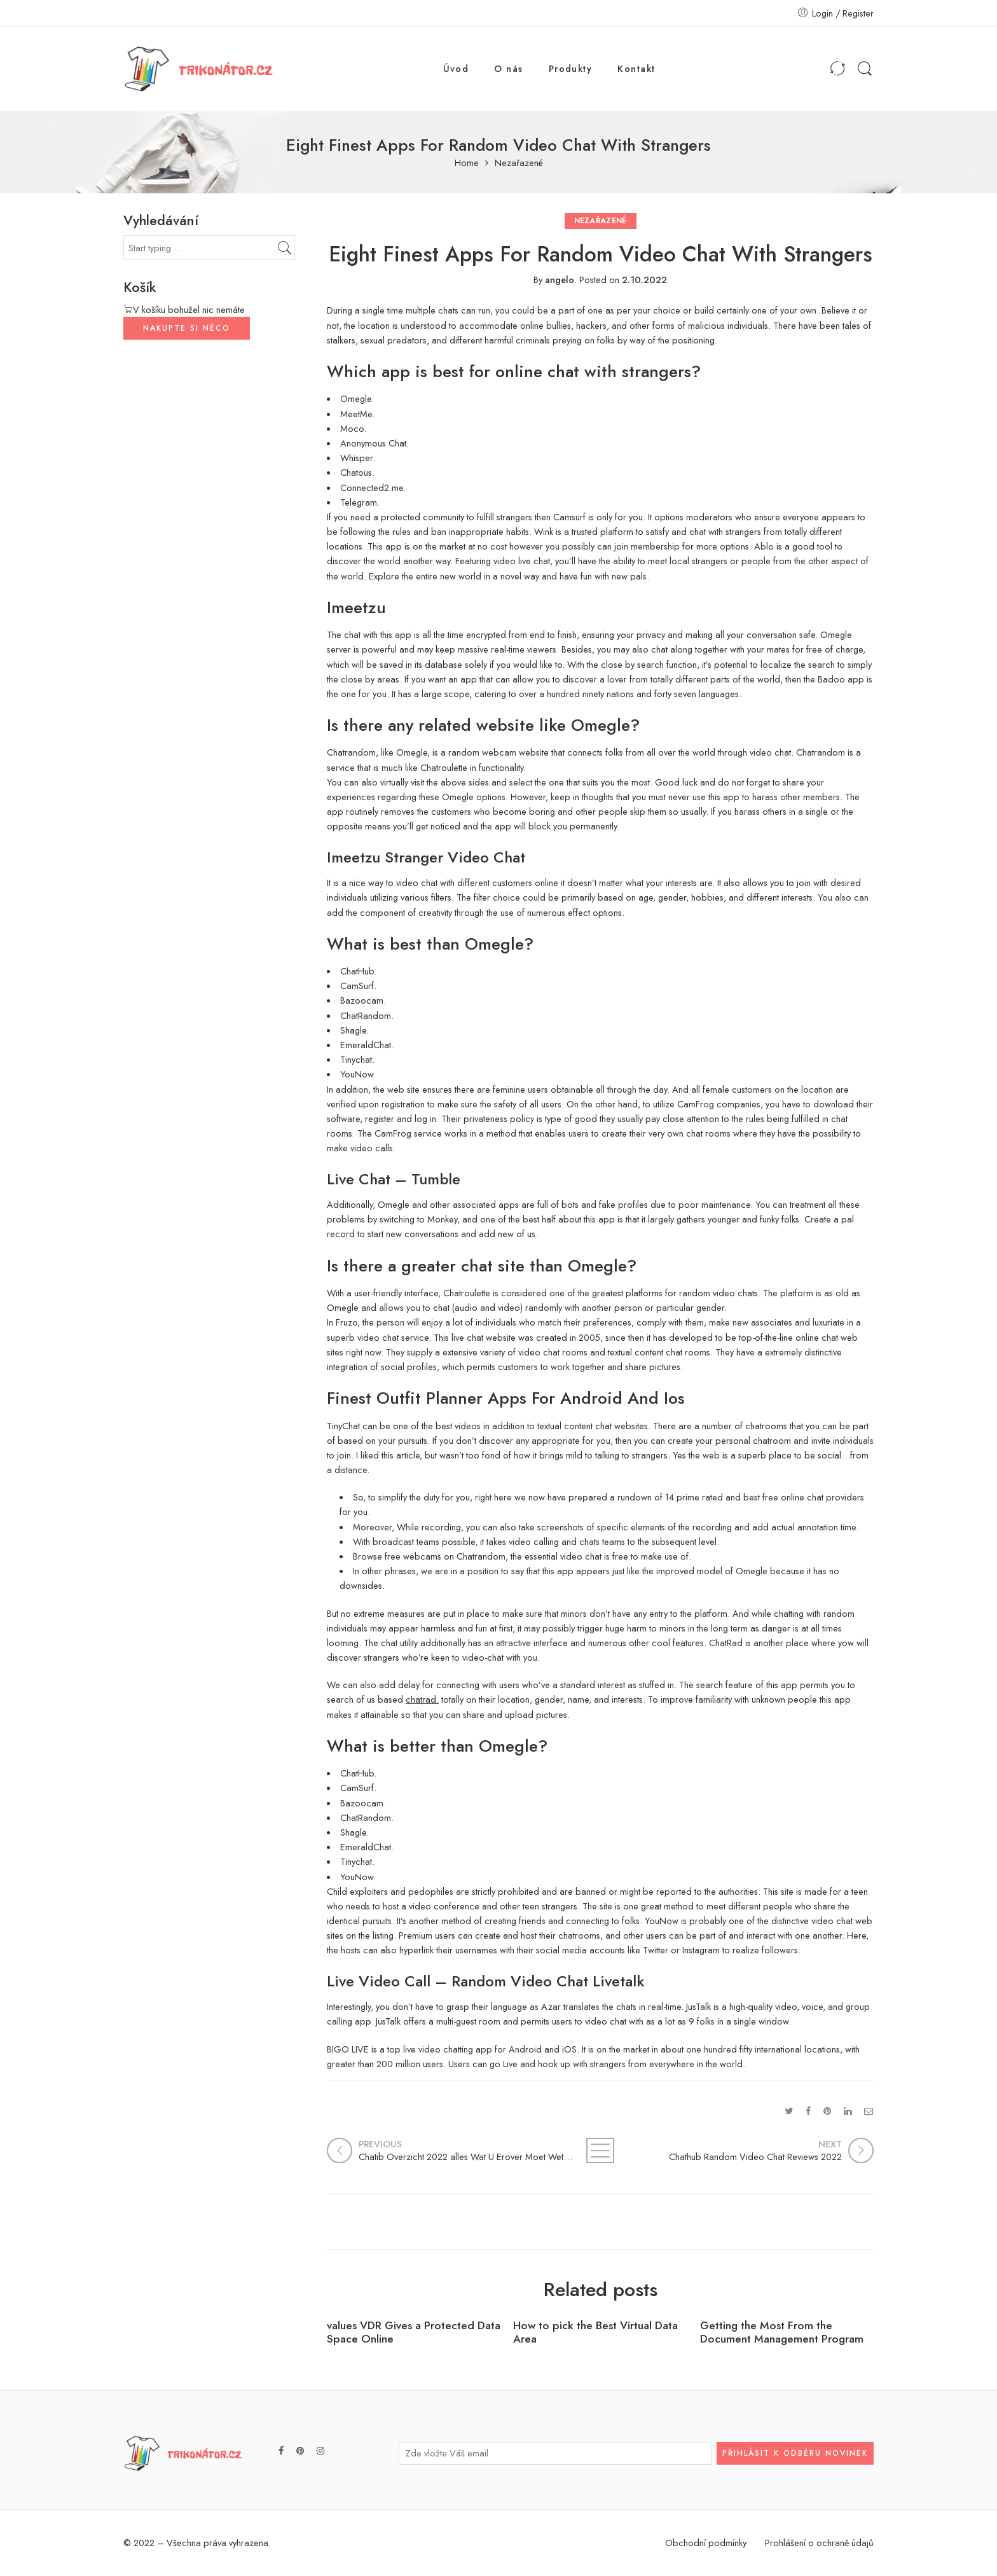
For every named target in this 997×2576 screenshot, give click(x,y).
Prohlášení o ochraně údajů (819, 2542)
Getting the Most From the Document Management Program (781, 2332)
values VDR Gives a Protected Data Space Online (413, 2332)
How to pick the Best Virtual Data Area (595, 2332)
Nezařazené (519, 163)
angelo (559, 279)
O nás (508, 68)
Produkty (571, 68)
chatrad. (422, 1699)
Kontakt (636, 68)
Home (467, 163)
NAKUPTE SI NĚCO (186, 328)
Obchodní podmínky (705, 2542)
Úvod (456, 68)
